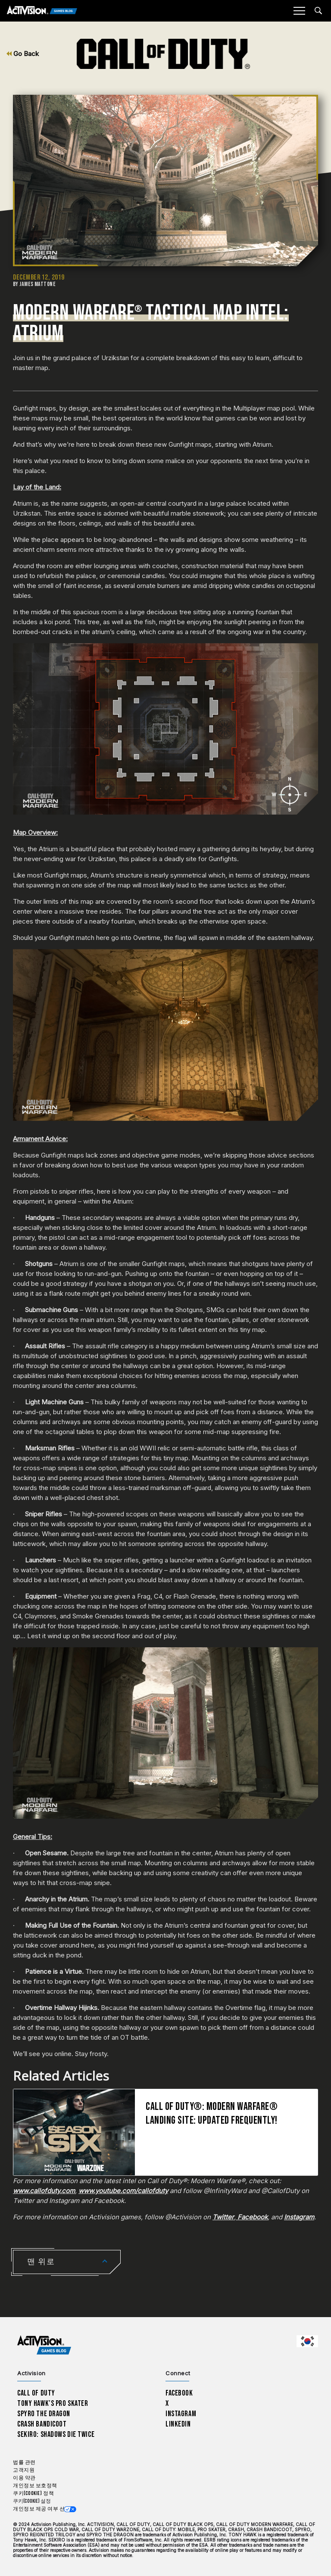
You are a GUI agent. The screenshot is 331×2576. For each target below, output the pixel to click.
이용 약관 (24, 2478)
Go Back (22, 54)
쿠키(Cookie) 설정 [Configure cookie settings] (32, 2501)
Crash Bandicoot (41, 2424)
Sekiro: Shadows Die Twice (55, 2434)
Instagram (181, 2413)
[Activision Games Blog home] (44, 2345)
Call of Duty (36, 2393)
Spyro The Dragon (43, 2413)
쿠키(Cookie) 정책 (33, 2493)
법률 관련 (24, 2462)
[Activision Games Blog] (42, 11)
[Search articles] (318, 10)
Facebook (179, 2393)
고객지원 (23, 2470)
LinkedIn (178, 2424)
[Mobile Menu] (299, 10)
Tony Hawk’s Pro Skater (52, 2403)
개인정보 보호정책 (35, 2486)
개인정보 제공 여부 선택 (41, 2509)
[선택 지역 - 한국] (307, 2341)
